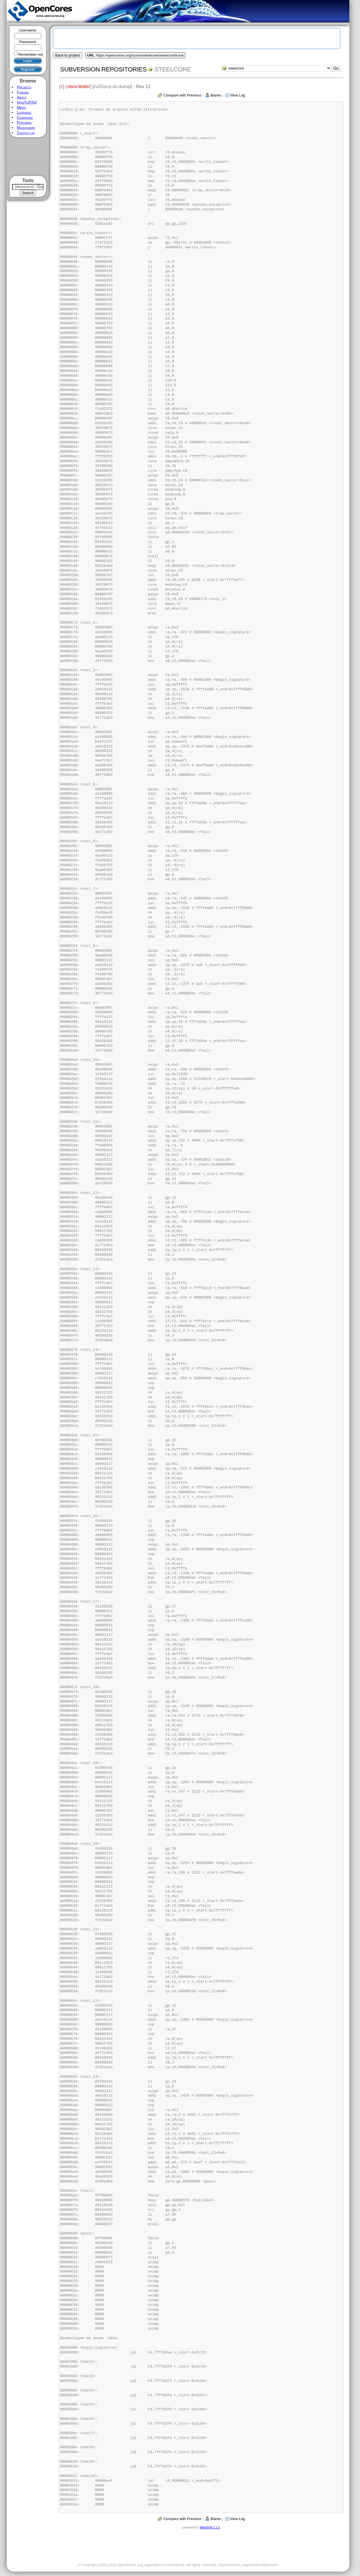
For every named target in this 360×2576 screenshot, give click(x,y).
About (21, 97)
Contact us (25, 133)
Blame (215, 95)
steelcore (172, 69)
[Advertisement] (28, 156)
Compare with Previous (182, 95)
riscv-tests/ (78, 86)
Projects (24, 87)
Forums (23, 92)
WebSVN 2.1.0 (210, 2527)
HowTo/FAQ (27, 102)
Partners (24, 122)
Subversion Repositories (103, 69)
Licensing (24, 112)
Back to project (67, 55)
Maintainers (26, 127)
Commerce (25, 117)
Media (21, 107)
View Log (237, 95)
